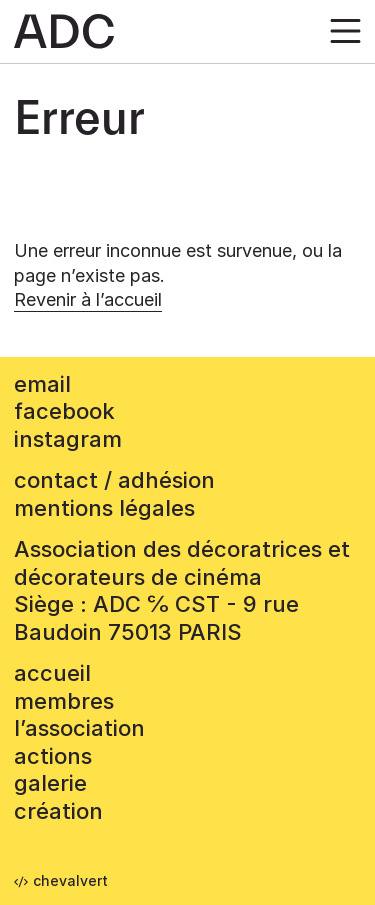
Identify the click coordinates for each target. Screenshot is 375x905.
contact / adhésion (114, 480)
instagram (68, 439)
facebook (64, 411)
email (42, 384)
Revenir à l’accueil (88, 299)
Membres (64, 701)
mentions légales (104, 508)
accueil (52, 673)
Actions (53, 756)
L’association (79, 728)
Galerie (50, 783)
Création (58, 811)
